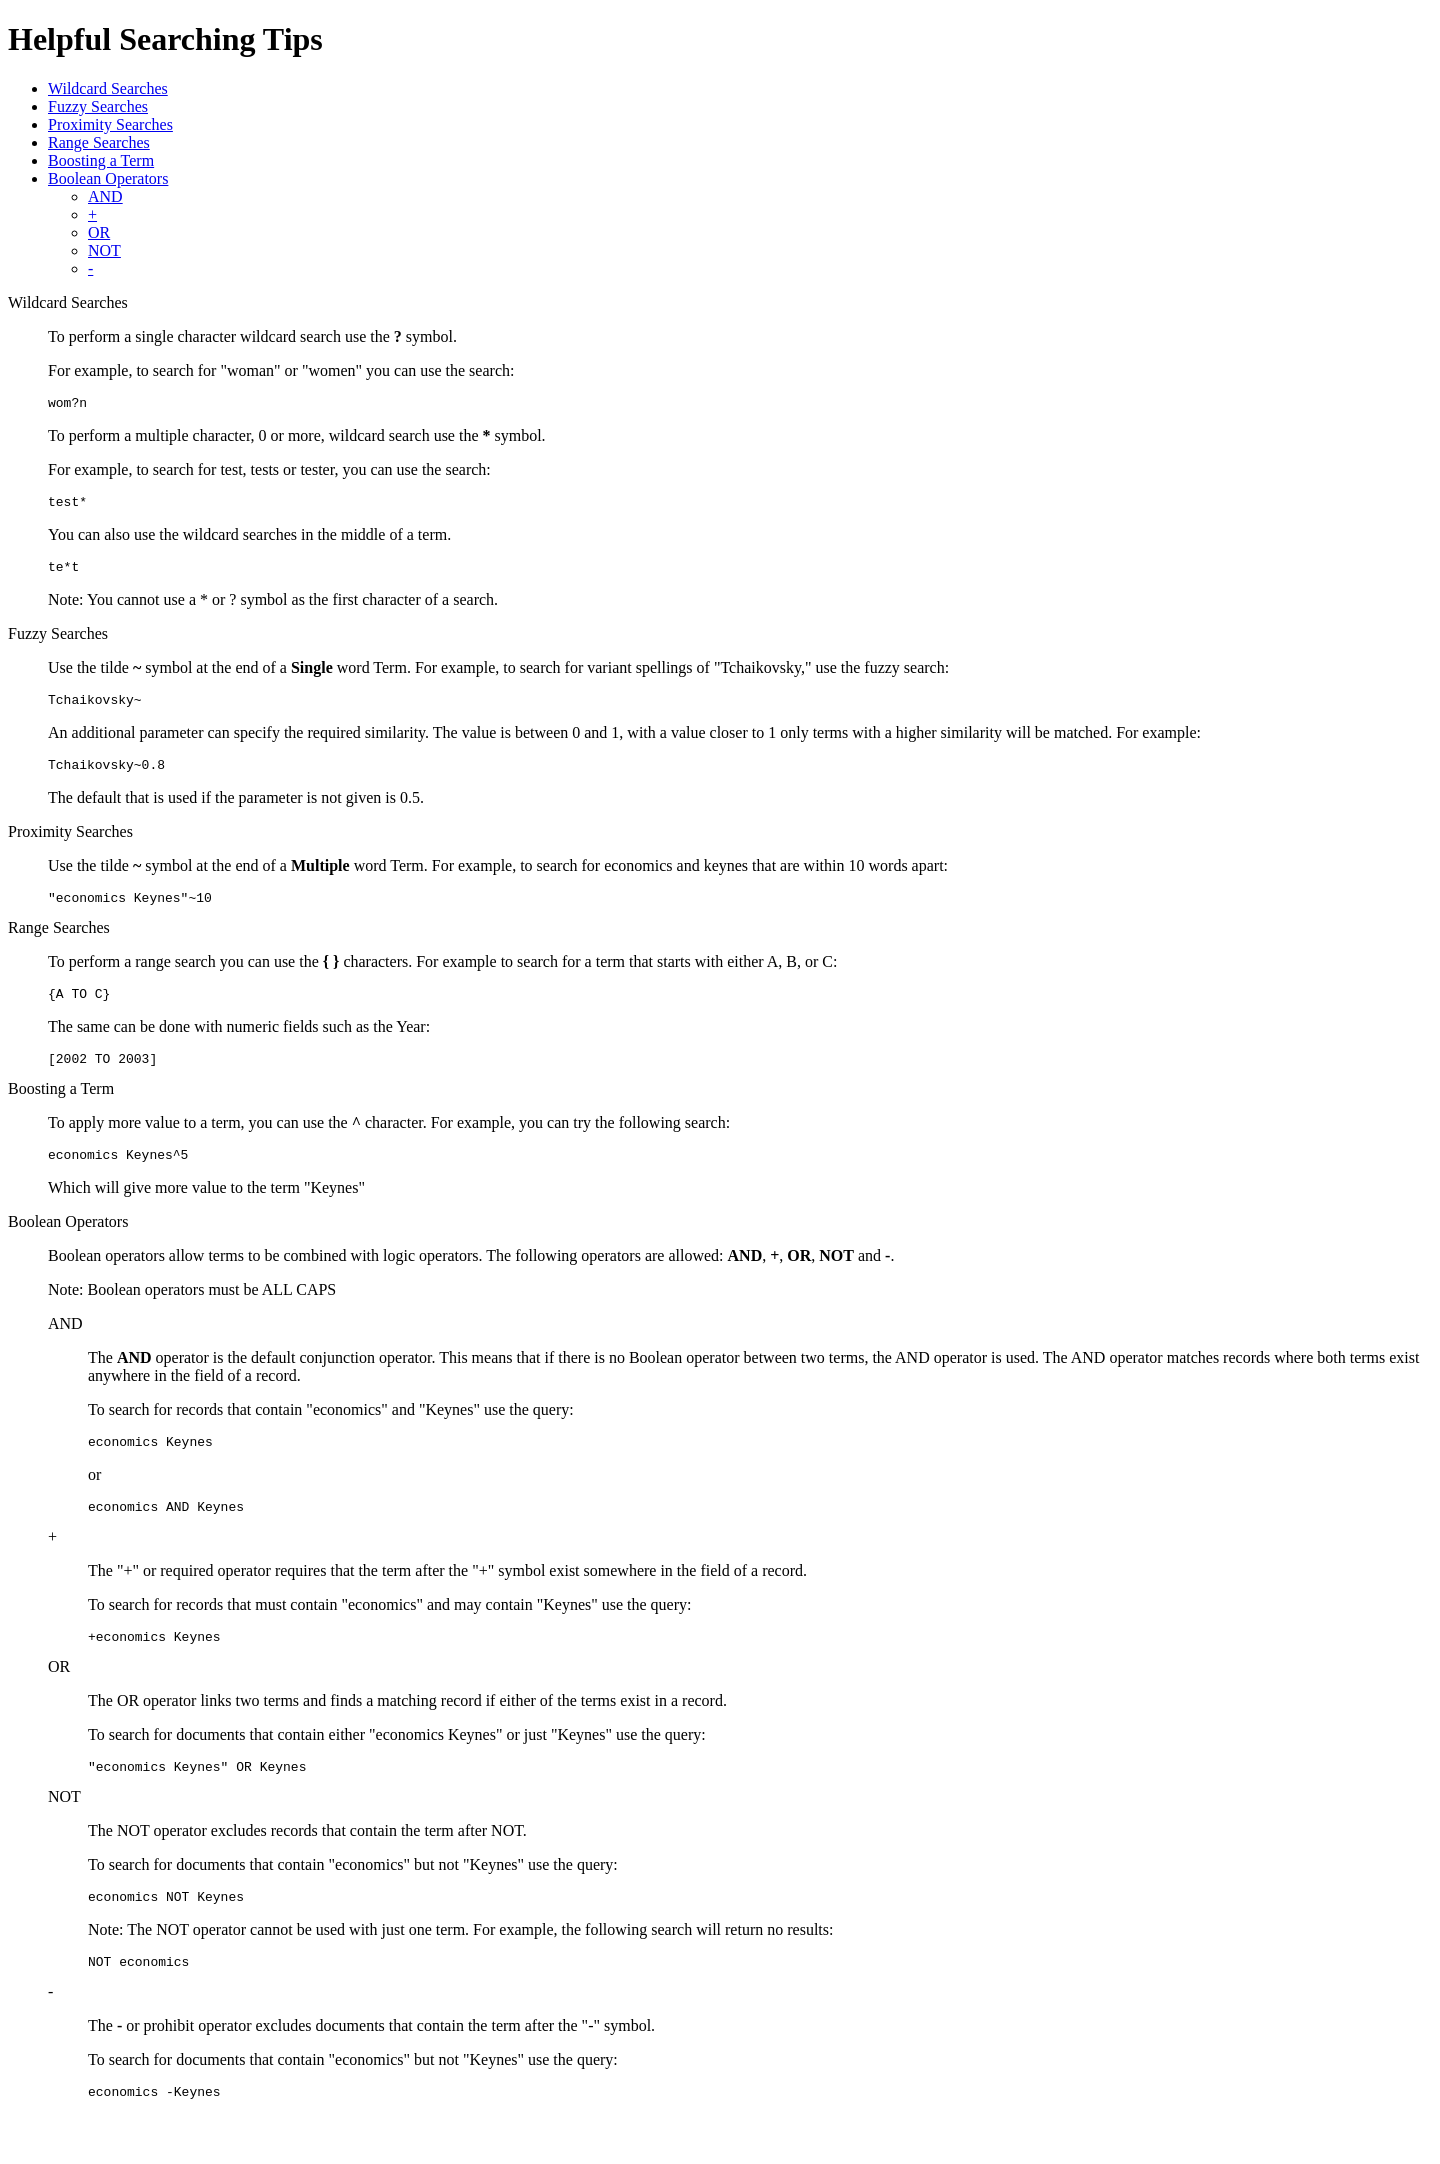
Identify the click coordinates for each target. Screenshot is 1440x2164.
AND (105, 196)
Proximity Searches (110, 124)
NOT (104, 250)
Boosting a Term (101, 160)
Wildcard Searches (108, 88)
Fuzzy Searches (98, 106)
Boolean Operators (108, 178)
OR (99, 232)
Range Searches (99, 142)
